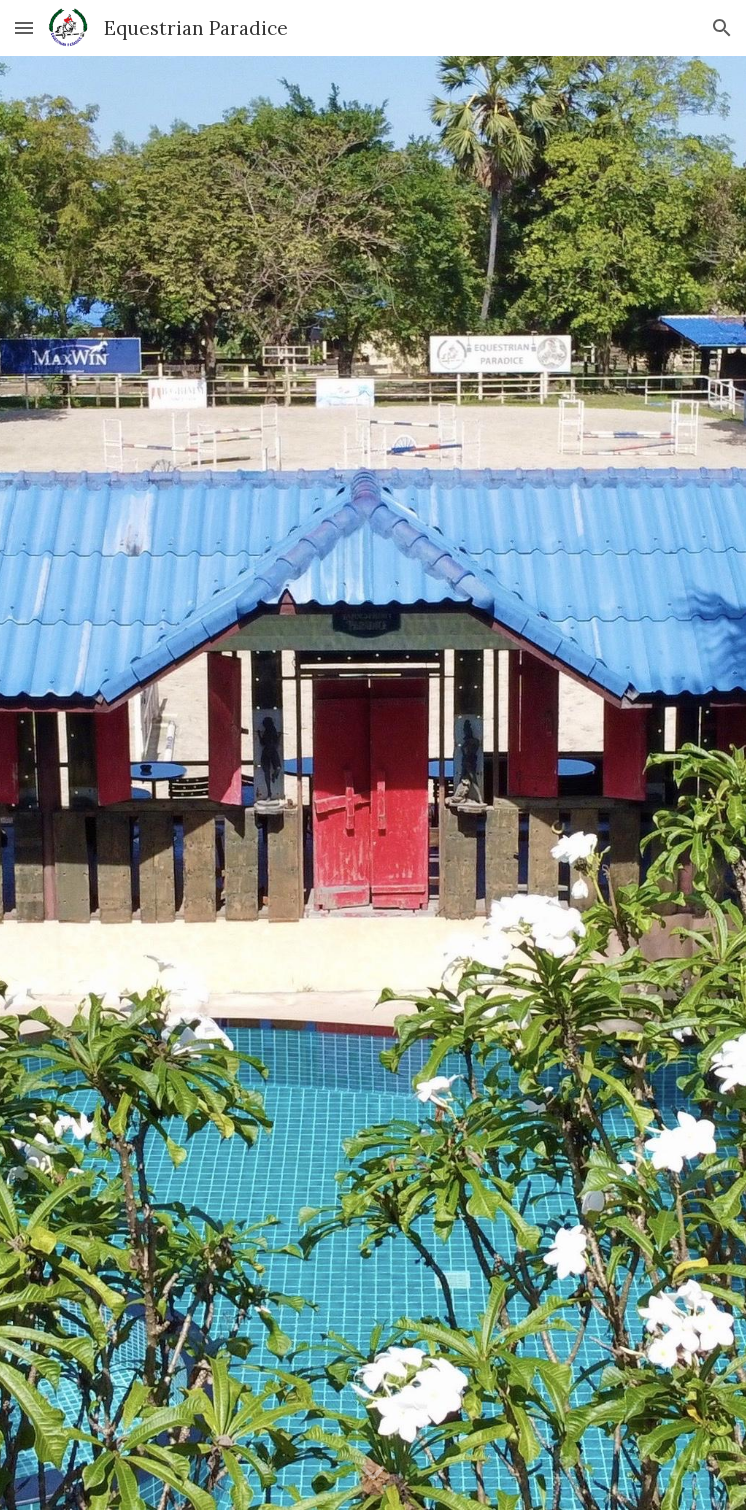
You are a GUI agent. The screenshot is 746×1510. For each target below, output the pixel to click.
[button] (24, 27)
